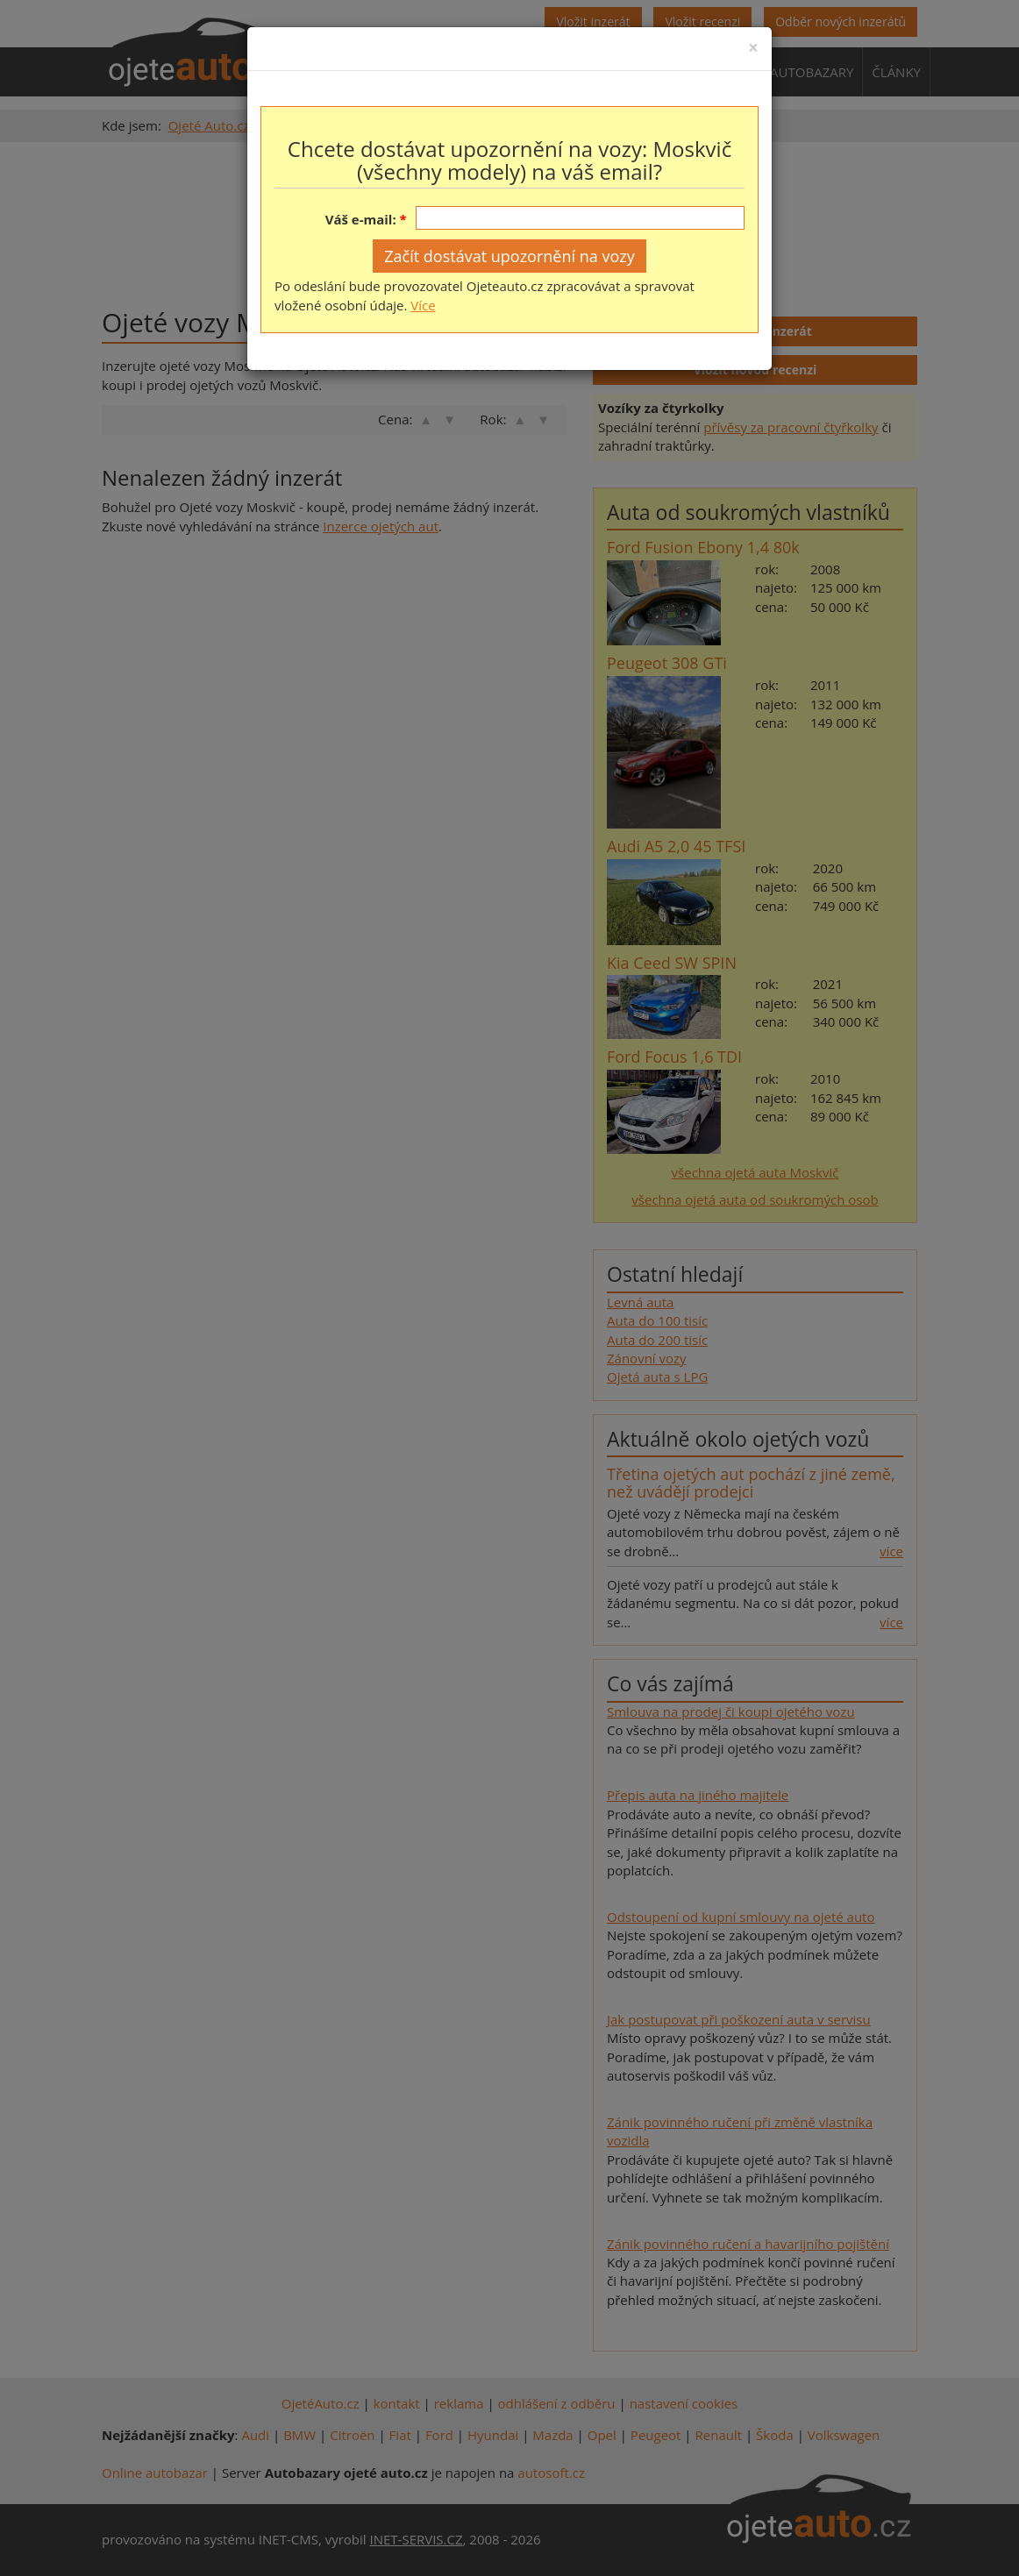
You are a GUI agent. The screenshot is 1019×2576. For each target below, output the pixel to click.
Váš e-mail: (360, 219)
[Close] (753, 48)
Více (422, 305)
